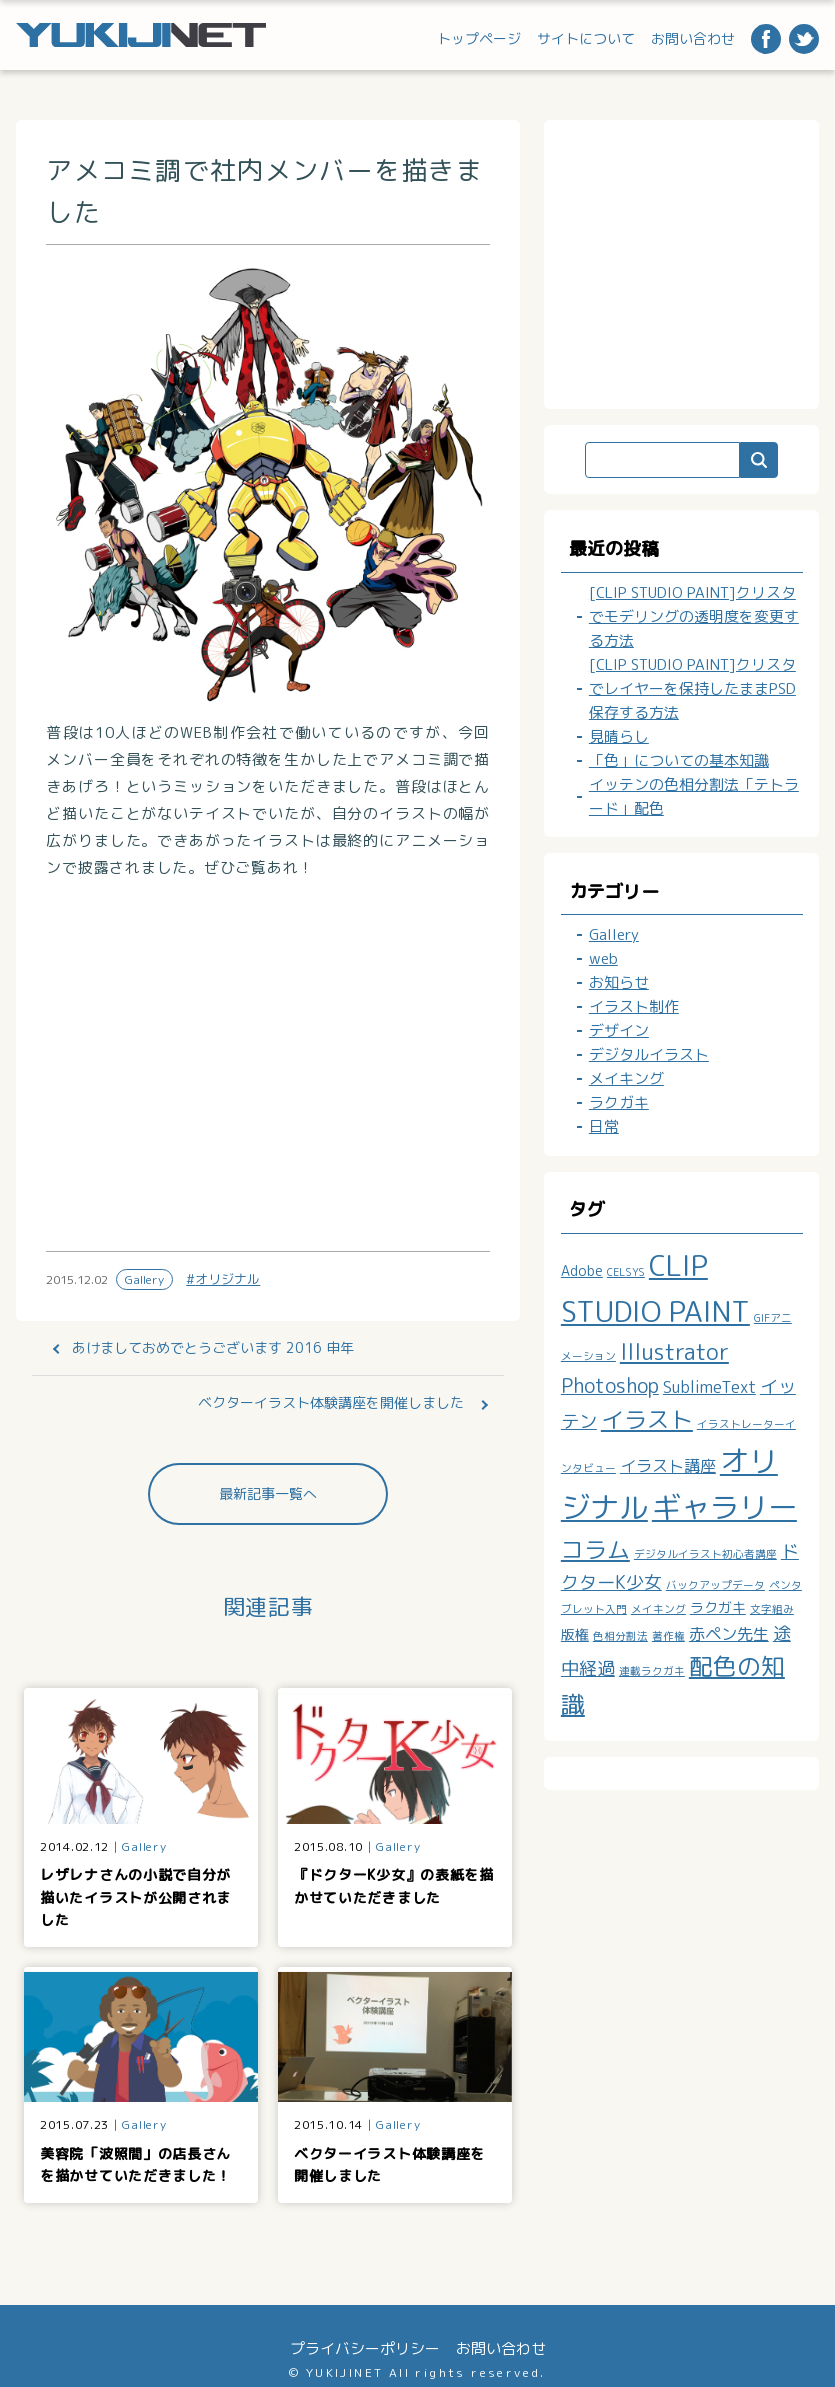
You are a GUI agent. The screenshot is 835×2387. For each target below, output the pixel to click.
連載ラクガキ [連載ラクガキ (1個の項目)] (652, 1671)
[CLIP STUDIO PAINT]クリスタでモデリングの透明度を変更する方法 (694, 616)
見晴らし (619, 736)
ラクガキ (619, 1102)
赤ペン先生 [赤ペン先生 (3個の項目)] (729, 1634)
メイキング (626, 1078)
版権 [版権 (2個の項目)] (575, 1634)
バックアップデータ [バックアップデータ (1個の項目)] (715, 1585)
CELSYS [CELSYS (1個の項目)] (626, 1272)
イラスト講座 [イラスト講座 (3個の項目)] (668, 1466)
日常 (604, 1126)
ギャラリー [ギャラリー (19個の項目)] (724, 1506)
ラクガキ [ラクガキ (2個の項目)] (718, 1607)
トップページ (479, 38)
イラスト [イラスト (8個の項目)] (647, 1419)
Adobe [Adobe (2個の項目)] (582, 1270)
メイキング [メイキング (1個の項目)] (658, 1609)
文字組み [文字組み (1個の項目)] (772, 1609)
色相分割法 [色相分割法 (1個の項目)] (620, 1636)
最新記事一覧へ (268, 1493)
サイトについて (586, 38)
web (603, 958)
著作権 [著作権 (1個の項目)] (668, 1636)
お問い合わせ (693, 38)
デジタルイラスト (649, 1054)
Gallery (144, 1279)
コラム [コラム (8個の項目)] (595, 1549)
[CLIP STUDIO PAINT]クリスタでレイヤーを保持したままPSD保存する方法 (692, 688)
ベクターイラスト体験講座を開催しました (331, 1402)
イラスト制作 (634, 1006)
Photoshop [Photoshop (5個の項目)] (610, 1385)
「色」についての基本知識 (679, 760)
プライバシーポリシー (365, 2348)
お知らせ (619, 982)
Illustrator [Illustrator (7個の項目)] (674, 1352)
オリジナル (227, 1279)
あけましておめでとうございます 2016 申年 (213, 1347)
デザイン (619, 1030)
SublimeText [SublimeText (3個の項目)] (709, 1387)
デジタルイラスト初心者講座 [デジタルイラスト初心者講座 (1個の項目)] (705, 1554)
